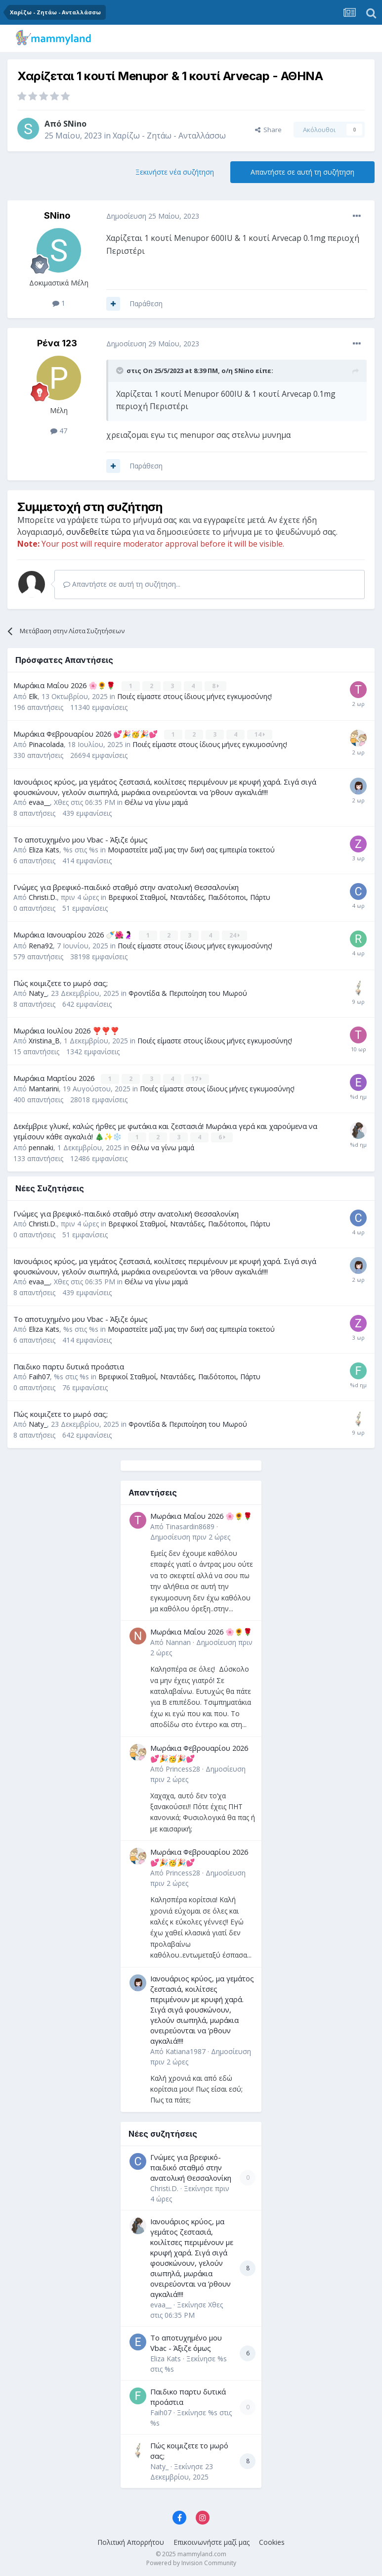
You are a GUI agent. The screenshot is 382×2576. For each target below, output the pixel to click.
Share (268, 129)
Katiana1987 (186, 2050)
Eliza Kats (44, 849)
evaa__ (39, 801)
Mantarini (44, 1087)
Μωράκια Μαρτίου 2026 (54, 1077)
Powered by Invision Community (191, 2561)
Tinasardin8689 (190, 1525)
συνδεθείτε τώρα (98, 531)
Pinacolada (46, 744)
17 (197, 1078)
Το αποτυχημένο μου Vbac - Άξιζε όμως (80, 839)
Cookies (272, 2540)
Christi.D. (43, 896)
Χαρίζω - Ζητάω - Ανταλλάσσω (169, 135)
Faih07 (39, 1375)
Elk (33, 696)
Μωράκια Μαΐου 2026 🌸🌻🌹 (65, 685)
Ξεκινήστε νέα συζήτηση (174, 172)
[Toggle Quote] (120, 371)
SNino (74, 123)
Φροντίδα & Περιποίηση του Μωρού (187, 992)
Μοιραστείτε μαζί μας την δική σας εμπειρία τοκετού (191, 849)
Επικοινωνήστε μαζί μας (211, 2540)
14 (260, 734)
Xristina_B (44, 1039)
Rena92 (41, 944)
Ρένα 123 (57, 343)
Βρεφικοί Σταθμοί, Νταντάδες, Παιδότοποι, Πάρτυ (189, 896)
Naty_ (38, 992)
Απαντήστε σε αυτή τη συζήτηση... (121, 584)
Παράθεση (146, 303)
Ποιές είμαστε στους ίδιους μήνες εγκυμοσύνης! (194, 696)
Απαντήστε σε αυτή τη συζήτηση (302, 172)
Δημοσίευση (190, 1535)
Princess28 (183, 1767)
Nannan (178, 1641)
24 (235, 935)
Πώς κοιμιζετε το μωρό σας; (60, 982)
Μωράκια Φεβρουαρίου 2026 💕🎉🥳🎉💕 (86, 733)
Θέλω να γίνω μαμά (156, 801)
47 (58, 430)
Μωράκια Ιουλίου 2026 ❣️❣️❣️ (66, 1029)
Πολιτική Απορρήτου (130, 2540)
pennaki (41, 1146)
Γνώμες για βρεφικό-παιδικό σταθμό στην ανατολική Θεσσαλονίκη (126, 886)
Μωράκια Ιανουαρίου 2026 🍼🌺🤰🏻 (73, 934)
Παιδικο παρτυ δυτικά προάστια (68, 1365)
